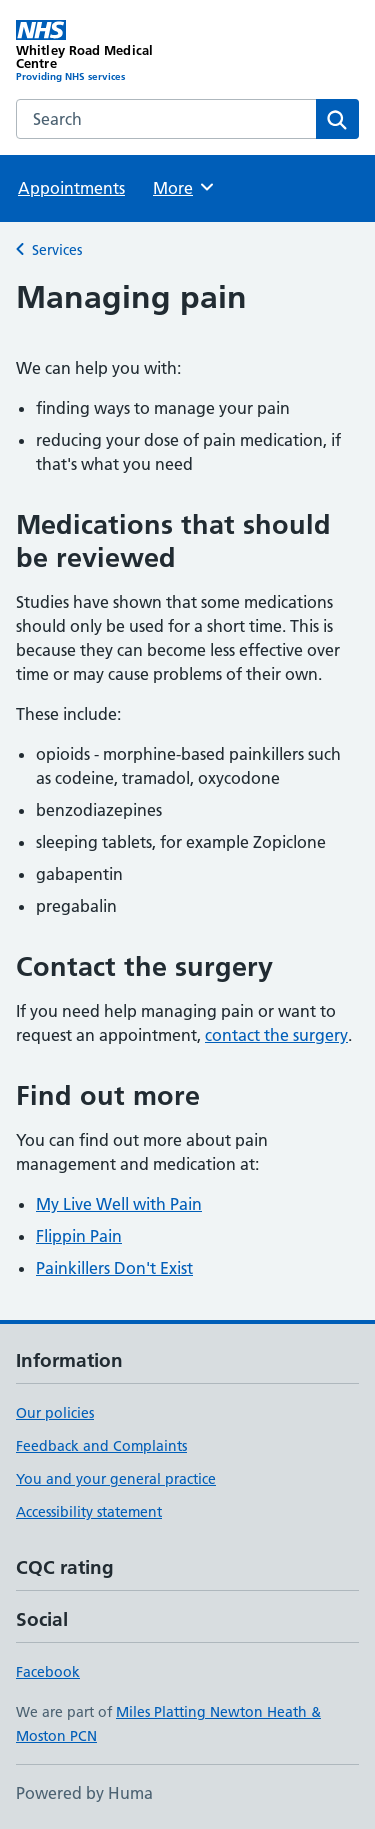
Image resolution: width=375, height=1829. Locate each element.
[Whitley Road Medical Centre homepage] (102, 51)
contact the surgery (276, 1035)
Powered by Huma (84, 1793)
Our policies (55, 1413)
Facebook (48, 1672)
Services (57, 250)
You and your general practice (116, 1479)
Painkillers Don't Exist (114, 1268)
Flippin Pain (79, 1236)
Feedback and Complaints (101, 1446)
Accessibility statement (89, 1512)
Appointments (71, 188)
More (184, 187)
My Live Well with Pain (119, 1204)
